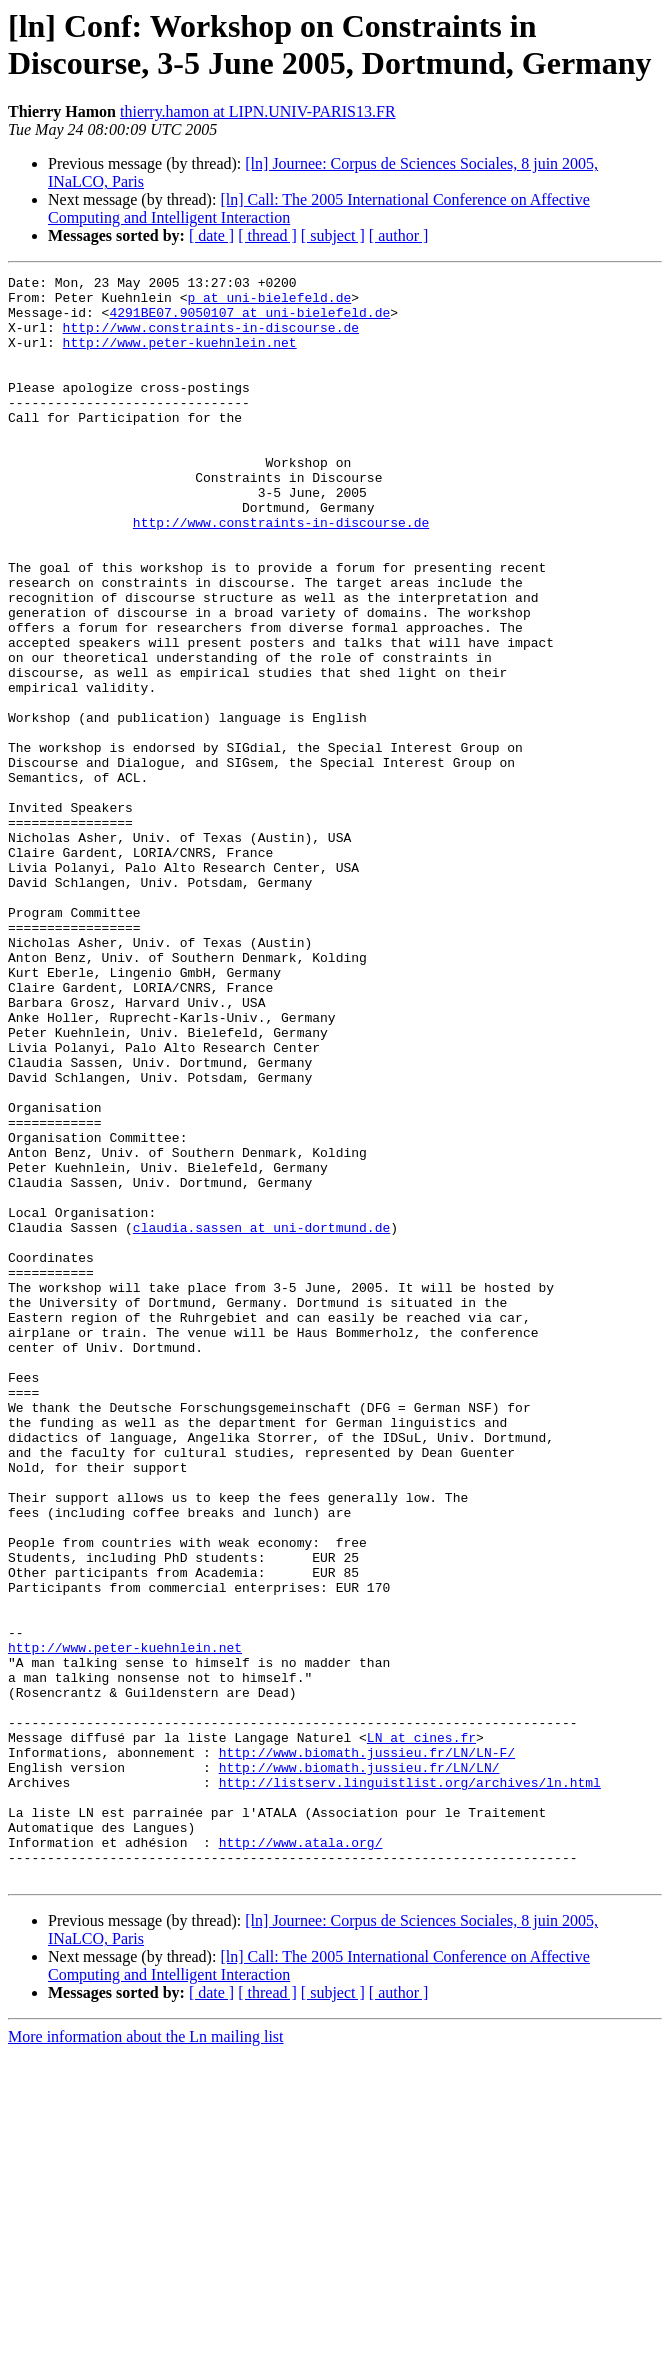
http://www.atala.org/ (301, 2157)
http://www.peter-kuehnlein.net (180, 357)
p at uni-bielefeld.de (269, 303)
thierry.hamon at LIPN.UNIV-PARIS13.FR (258, 111)
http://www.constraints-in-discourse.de (211, 339)
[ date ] (211, 235)
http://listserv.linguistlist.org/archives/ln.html (410, 2085)
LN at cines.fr (421, 2031)
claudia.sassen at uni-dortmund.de (261, 1419)
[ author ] (399, 235)
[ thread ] (267, 235)
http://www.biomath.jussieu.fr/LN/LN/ (359, 2067)
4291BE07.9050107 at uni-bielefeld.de (249, 321)
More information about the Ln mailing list (146, 2357)
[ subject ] (333, 235)
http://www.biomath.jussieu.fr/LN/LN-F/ (367, 2049)
